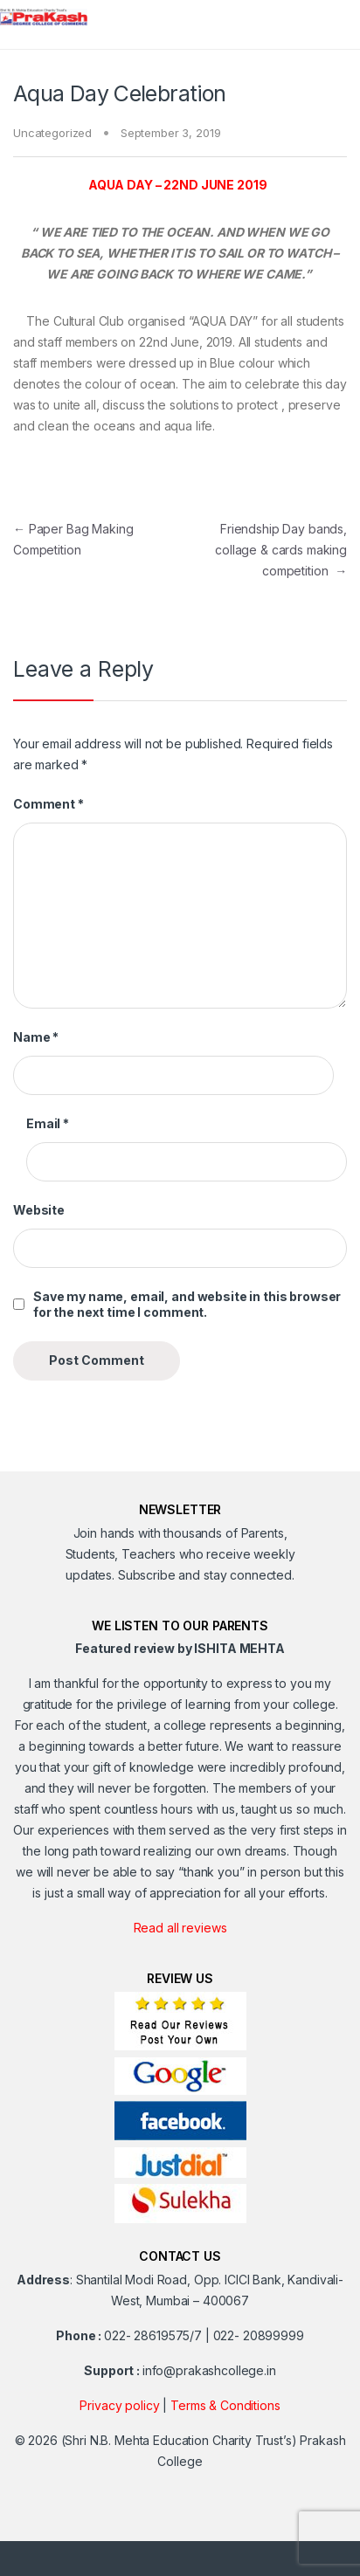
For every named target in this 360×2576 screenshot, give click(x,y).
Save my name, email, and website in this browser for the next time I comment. (187, 1304)
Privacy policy (119, 2405)
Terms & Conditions (225, 2405)
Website (39, 1209)
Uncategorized (52, 133)
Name (36, 1037)
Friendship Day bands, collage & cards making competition (281, 549)
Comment (48, 803)
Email (47, 1123)
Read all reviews (180, 1927)
